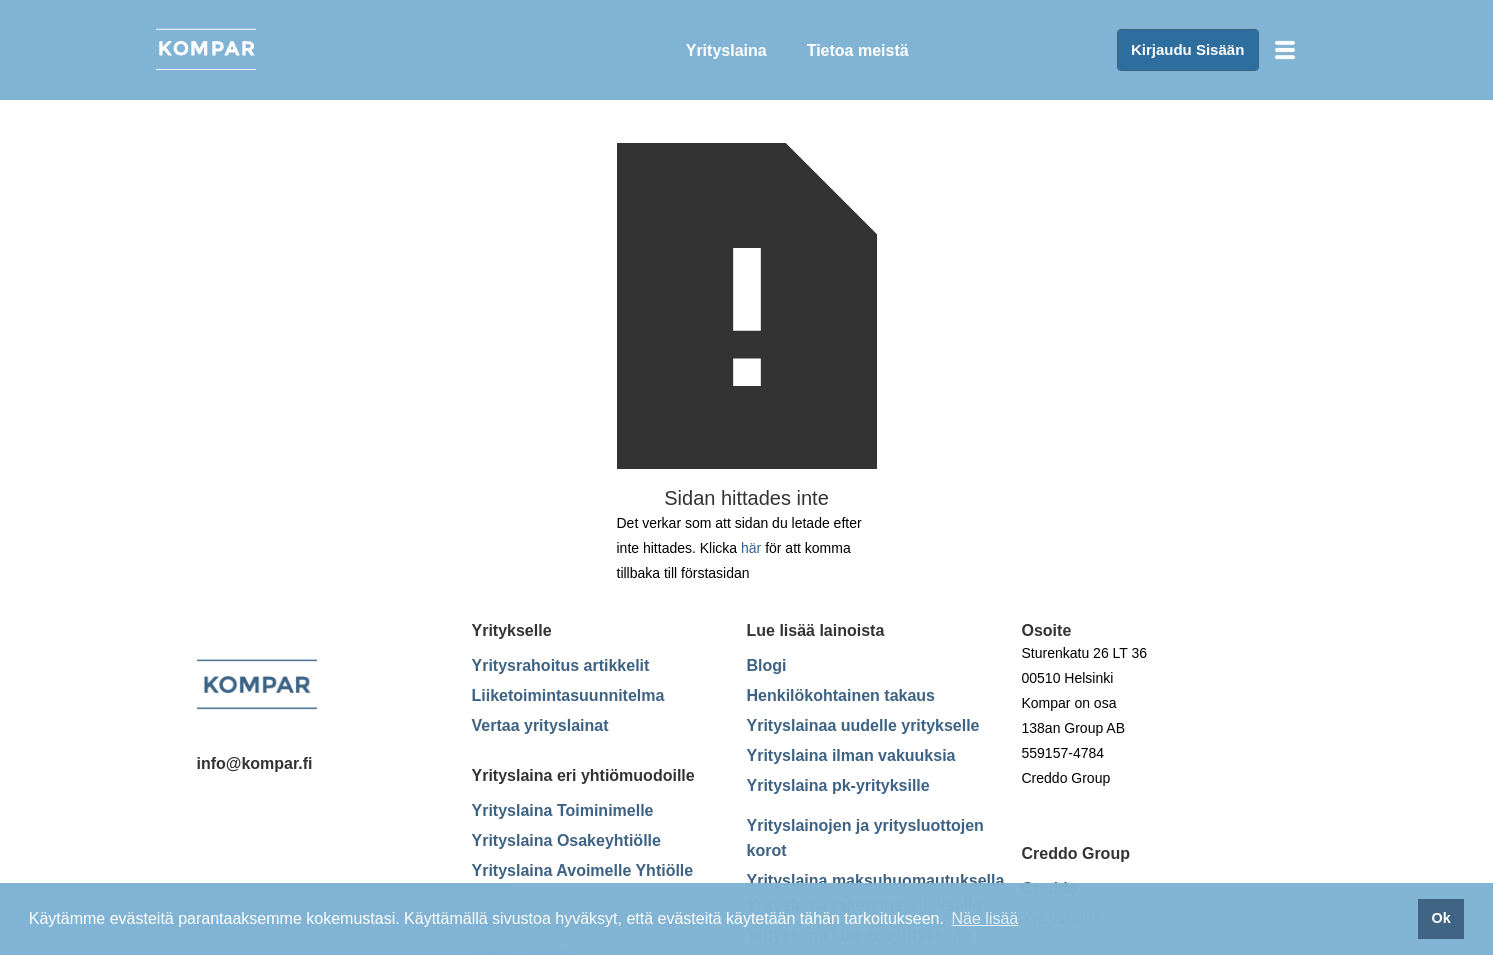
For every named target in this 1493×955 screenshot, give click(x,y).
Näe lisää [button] (985, 918)
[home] (286, 50)
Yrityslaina (726, 50)
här (751, 548)
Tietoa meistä (858, 50)
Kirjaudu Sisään (1187, 49)
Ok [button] (1440, 918)
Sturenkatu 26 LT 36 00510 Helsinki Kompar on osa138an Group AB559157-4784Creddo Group (1085, 715)
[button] (1285, 50)
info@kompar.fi (255, 763)
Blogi (767, 665)
